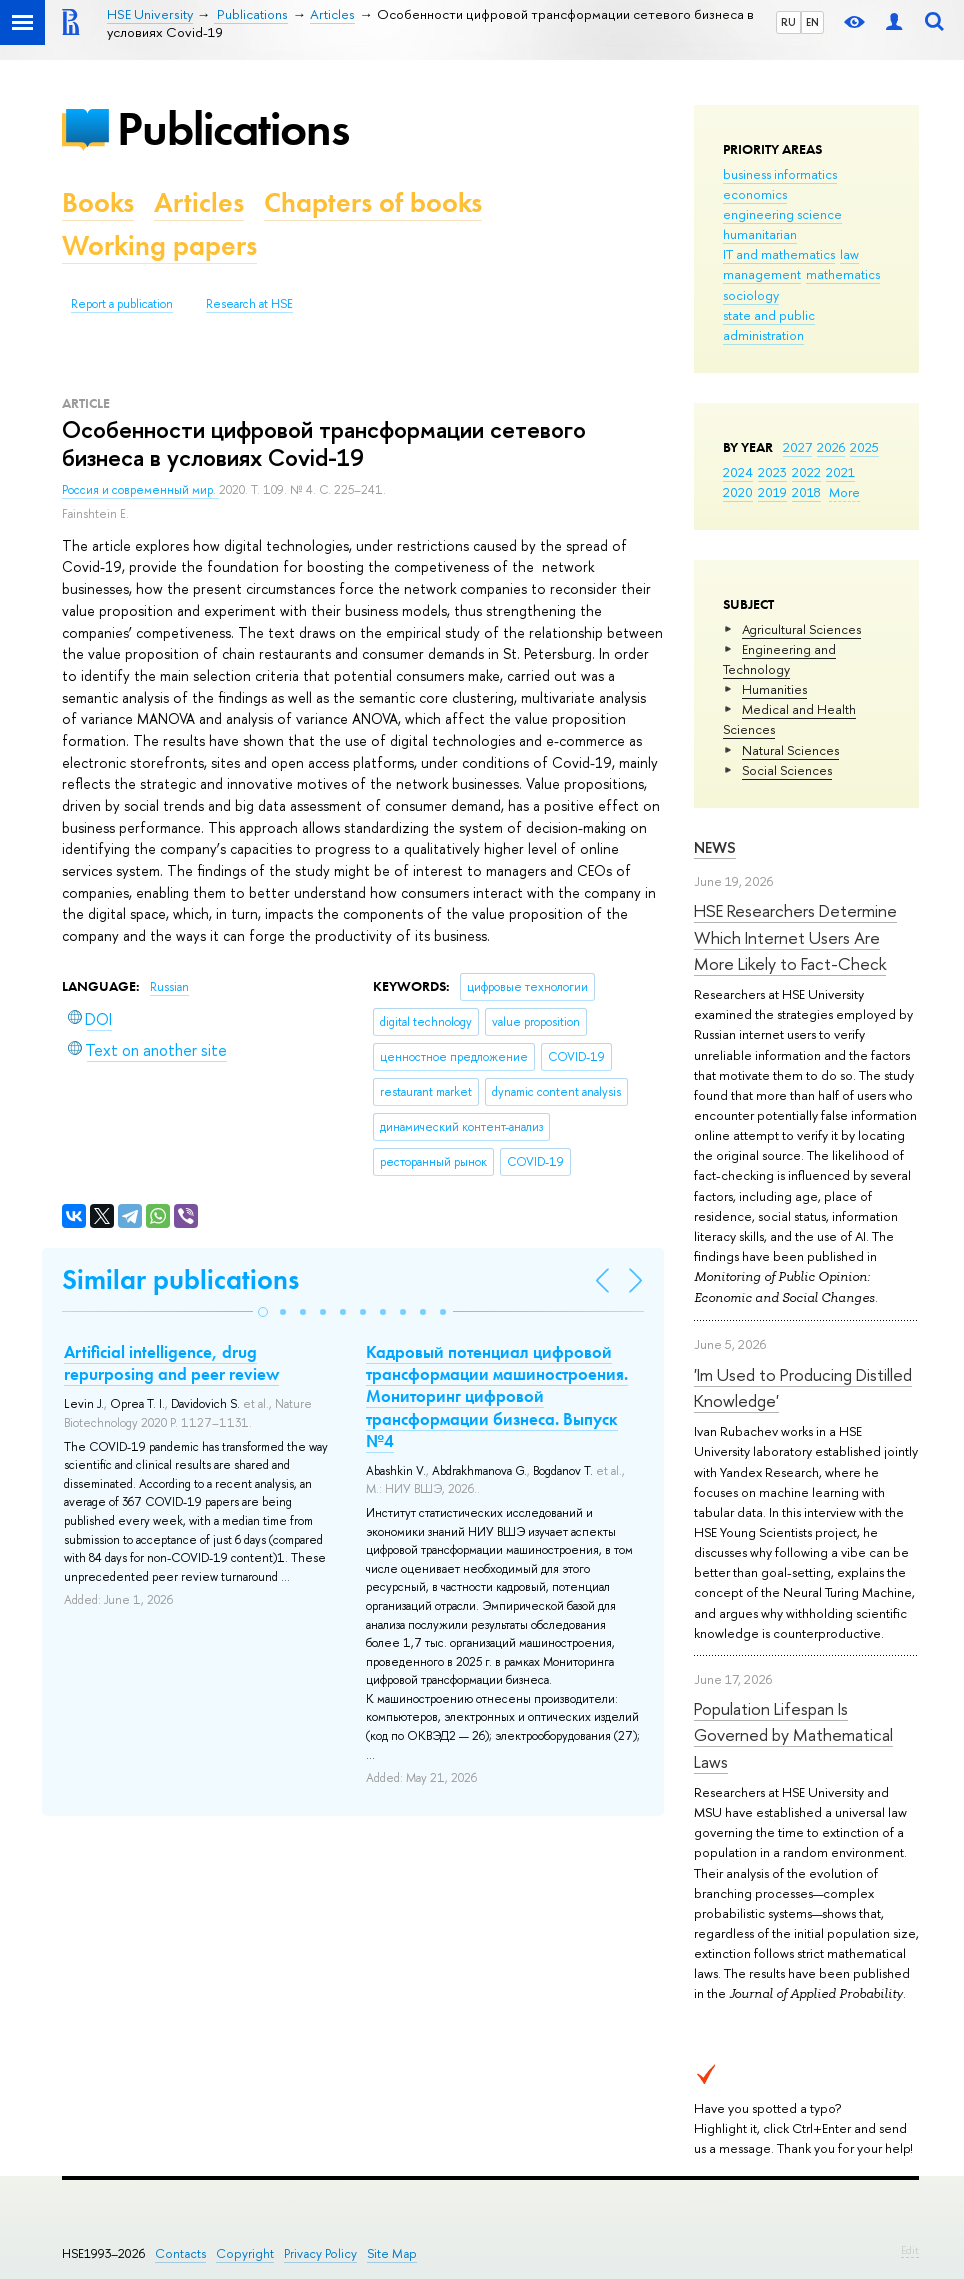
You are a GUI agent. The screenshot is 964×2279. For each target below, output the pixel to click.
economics (755, 194)
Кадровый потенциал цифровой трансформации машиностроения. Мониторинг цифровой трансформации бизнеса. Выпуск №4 (497, 1396)
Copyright (245, 2253)
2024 (738, 472)
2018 (806, 492)
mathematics (843, 274)
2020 (738, 492)
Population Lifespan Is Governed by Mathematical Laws (793, 1735)
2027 (797, 447)
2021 (840, 472)
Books (98, 202)
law (849, 254)
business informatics (780, 174)
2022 (806, 472)
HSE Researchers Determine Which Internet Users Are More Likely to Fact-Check (795, 937)
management (762, 274)
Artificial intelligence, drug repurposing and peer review (171, 1363)
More (844, 492)
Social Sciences (787, 770)
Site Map (392, 2253)
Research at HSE (249, 304)
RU (788, 22)
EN (812, 22)
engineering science (782, 214)
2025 (864, 447)
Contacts (180, 2253)
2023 (772, 472)
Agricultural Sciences (801, 629)
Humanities (774, 689)
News (715, 847)
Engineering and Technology (779, 659)
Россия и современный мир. (140, 490)
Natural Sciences (790, 750)
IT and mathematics (779, 254)
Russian (169, 987)
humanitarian (760, 234)
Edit (910, 2250)
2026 (831, 447)
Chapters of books (373, 202)
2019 (772, 492)
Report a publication (122, 304)
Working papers (159, 245)
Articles (199, 202)
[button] (263, 1312)
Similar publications (180, 1279)
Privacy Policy (320, 2253)
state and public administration (769, 325)
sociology (751, 295)
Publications (233, 128)
